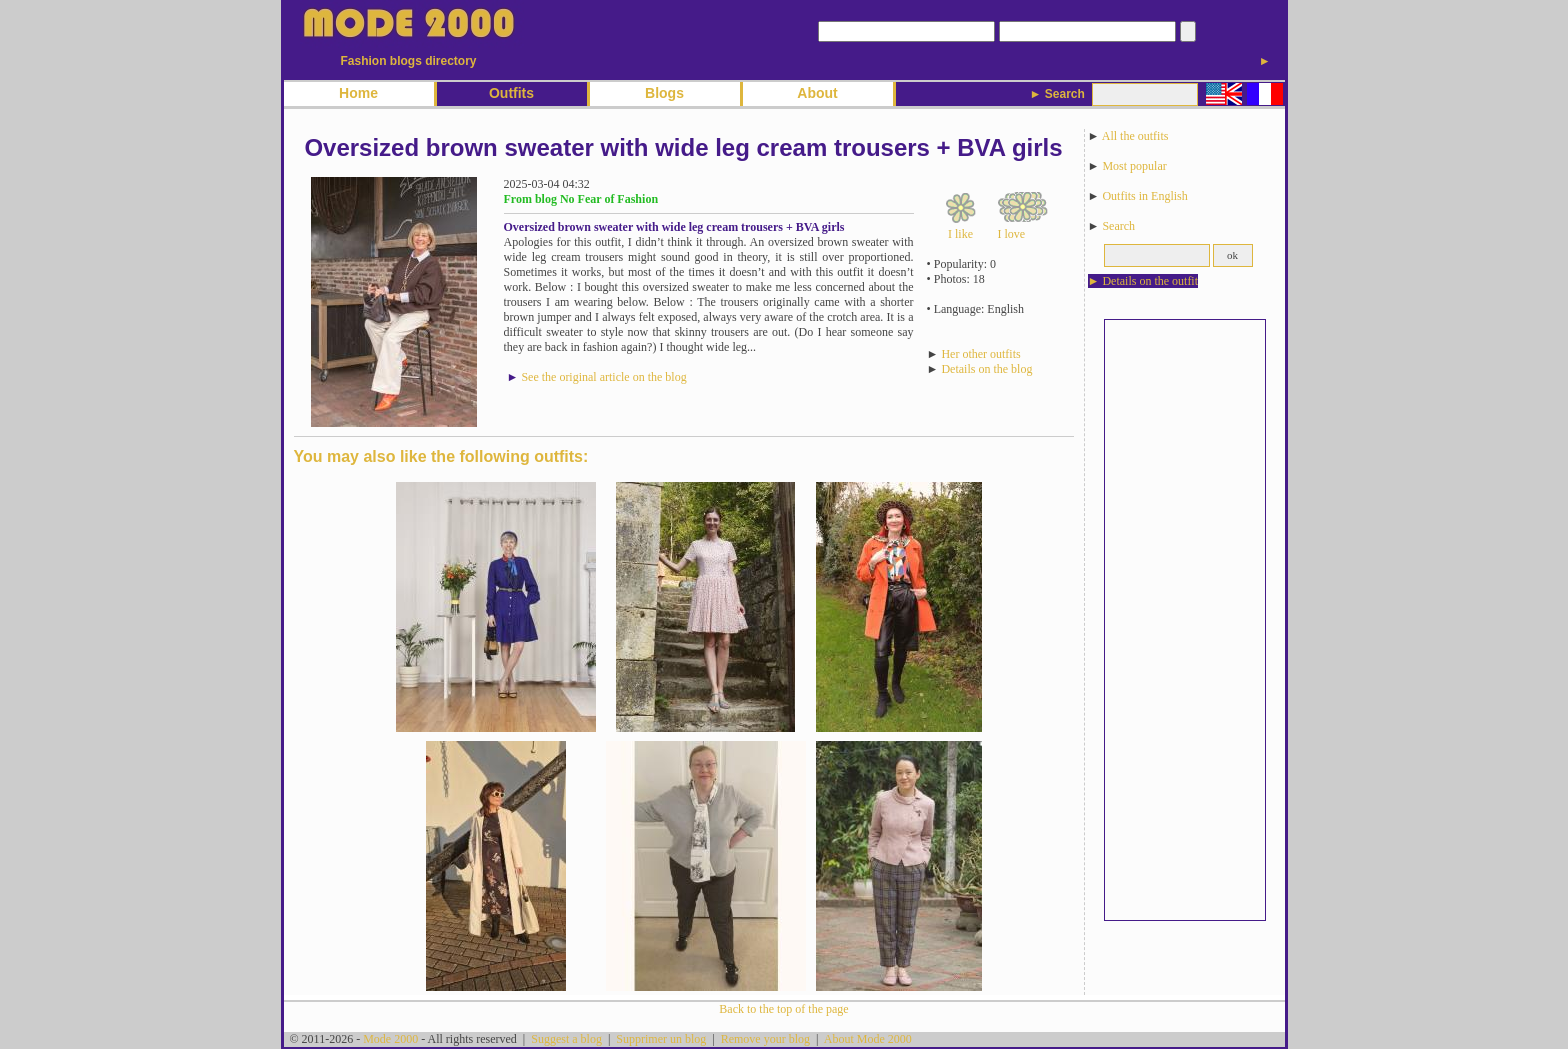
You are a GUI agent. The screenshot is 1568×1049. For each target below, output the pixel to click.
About (817, 93)
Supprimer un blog (661, 1039)
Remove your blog (765, 1039)
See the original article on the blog (603, 377)
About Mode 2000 (868, 1039)
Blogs (664, 93)
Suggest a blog (566, 1039)
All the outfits (1135, 136)
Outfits (511, 93)
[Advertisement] (1185, 620)
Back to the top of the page (783, 1009)
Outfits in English (1144, 196)
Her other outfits (980, 354)
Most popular (1134, 166)
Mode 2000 (390, 1039)
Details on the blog (986, 369)
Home (358, 93)
